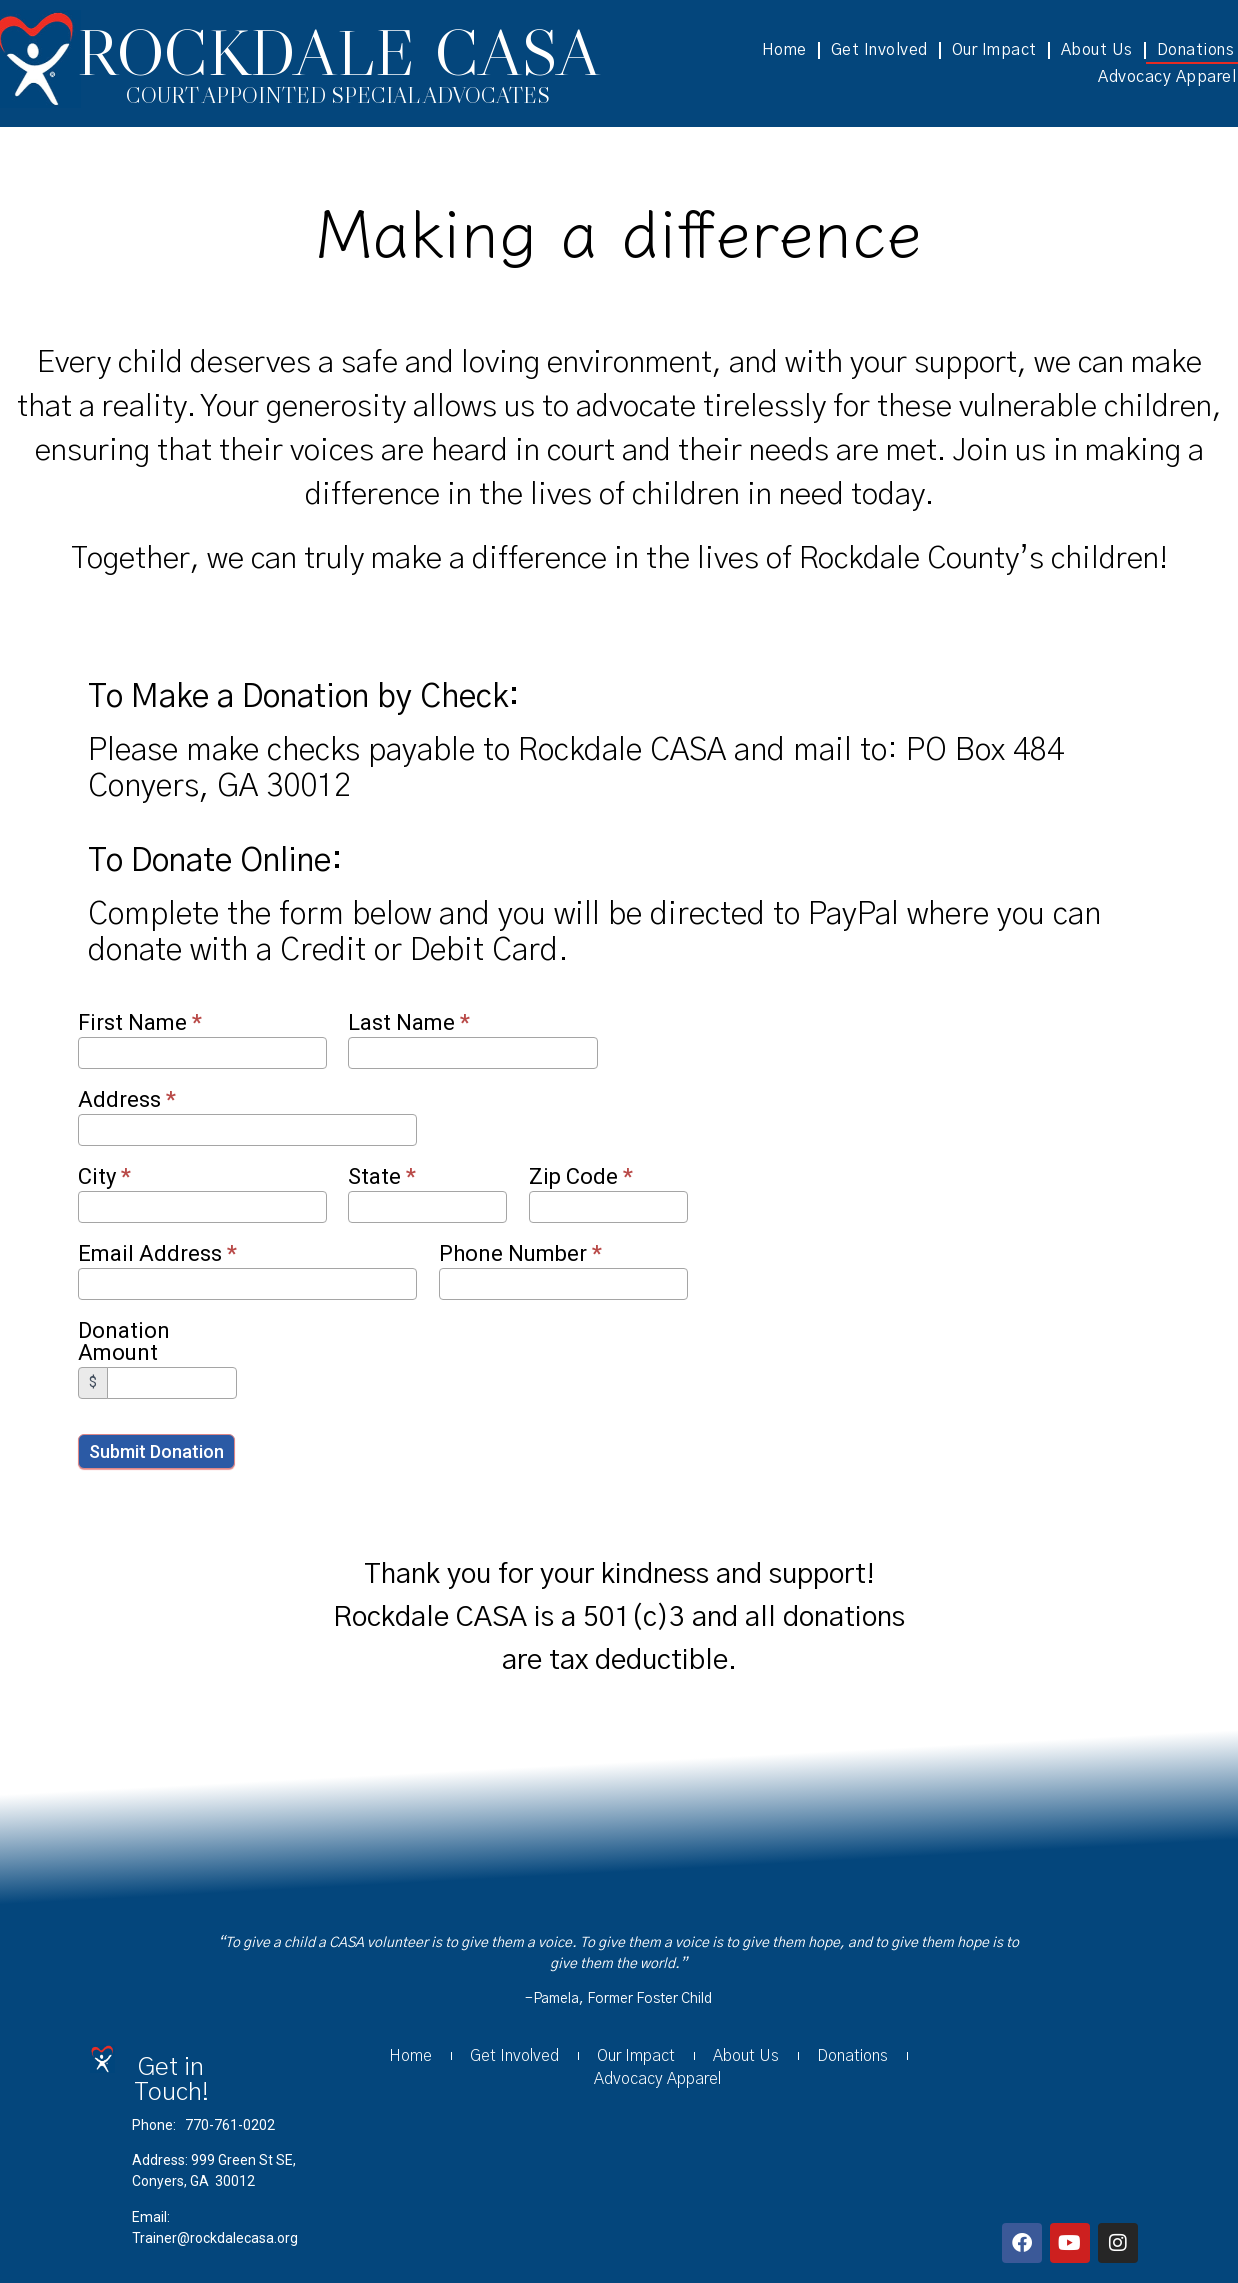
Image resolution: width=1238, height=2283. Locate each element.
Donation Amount (124, 1342)
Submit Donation (156, 1451)
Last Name (409, 1023)
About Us (1097, 50)
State (382, 1177)
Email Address (157, 1254)
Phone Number (520, 1254)
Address (127, 1100)
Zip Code (581, 1177)
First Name (140, 1023)
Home (784, 50)
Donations (852, 2056)
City (104, 1177)
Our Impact (994, 50)
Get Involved (879, 50)
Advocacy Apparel (657, 2079)
